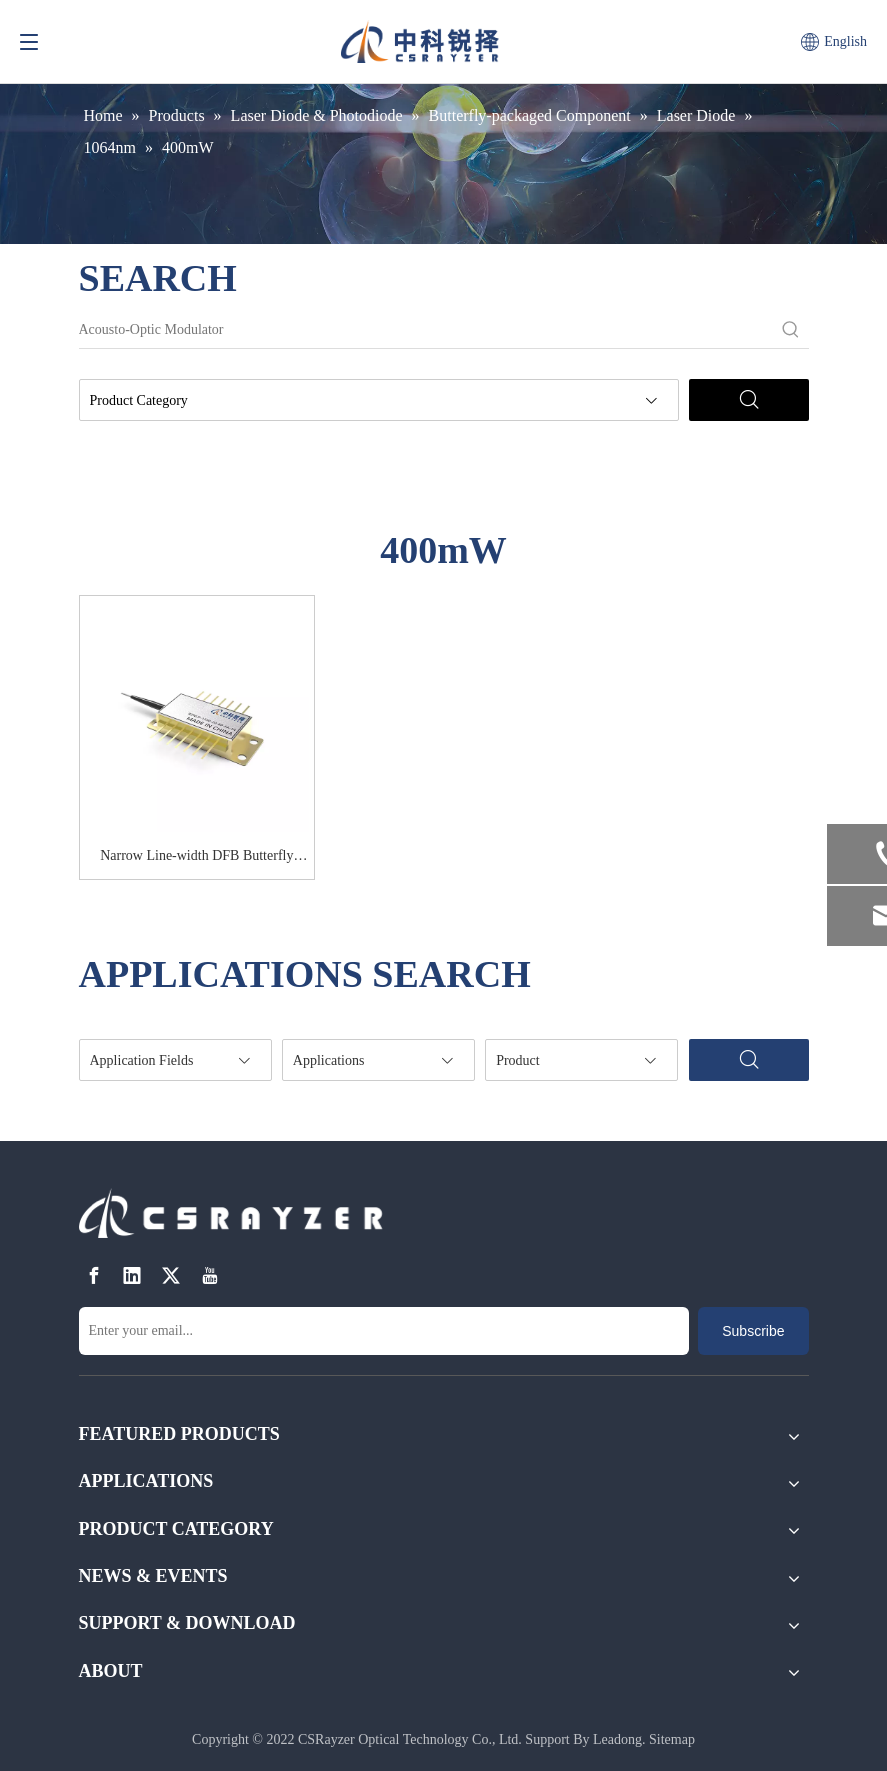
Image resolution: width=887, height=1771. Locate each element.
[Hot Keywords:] (791, 330)
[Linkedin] (132, 1276)
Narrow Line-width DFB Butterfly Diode (196, 859)
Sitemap (672, 1739)
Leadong (617, 1739)
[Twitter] (171, 1276)
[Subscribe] (753, 1331)
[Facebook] (94, 1276)
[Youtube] (210, 1276)
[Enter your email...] (384, 1331)
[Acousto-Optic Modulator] (426, 330)
